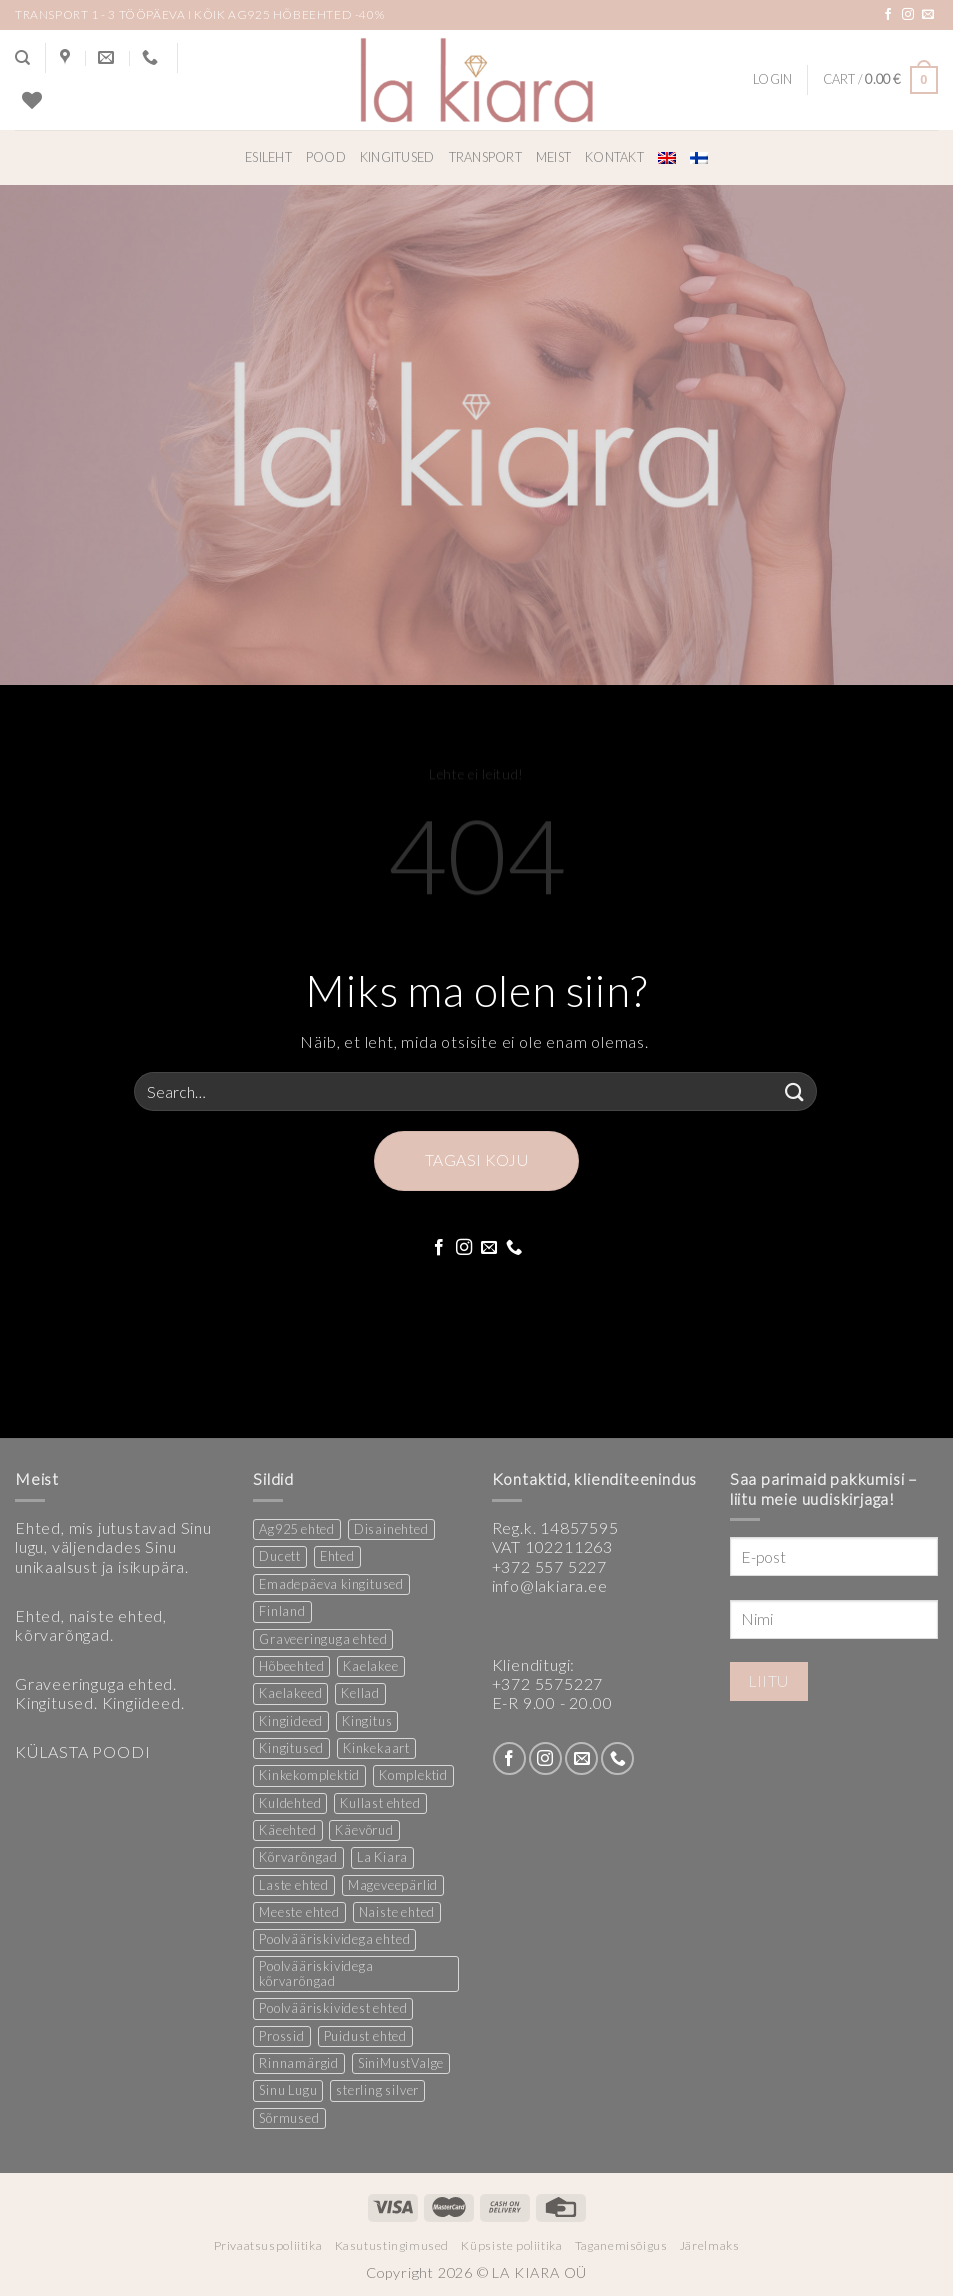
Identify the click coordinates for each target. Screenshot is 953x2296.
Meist (553, 157)
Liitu (768, 1681)
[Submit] (795, 1091)
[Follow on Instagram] (908, 15)
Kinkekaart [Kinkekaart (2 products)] (376, 1748)
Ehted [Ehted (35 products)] (337, 1556)
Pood (326, 157)
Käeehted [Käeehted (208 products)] (287, 1830)
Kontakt (614, 157)
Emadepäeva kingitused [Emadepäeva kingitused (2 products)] (331, 1584)
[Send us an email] (928, 15)
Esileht (268, 157)
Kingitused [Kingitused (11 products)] (291, 1748)
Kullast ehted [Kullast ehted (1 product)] (380, 1803)
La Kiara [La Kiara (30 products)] (382, 1857)
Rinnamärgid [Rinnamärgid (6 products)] (299, 2063)
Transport (485, 157)
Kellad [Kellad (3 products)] (360, 1693)
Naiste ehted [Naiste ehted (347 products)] (397, 1912)
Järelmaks (710, 2245)
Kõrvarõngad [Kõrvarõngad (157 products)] (298, 1857)
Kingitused (397, 157)
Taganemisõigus (621, 2245)
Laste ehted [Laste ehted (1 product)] (294, 1885)
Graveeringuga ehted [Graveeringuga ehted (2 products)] (323, 1639)
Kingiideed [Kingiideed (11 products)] (291, 1721)
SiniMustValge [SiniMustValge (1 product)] (401, 2063)
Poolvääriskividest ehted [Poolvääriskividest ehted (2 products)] (333, 2008)
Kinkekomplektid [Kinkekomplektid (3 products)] (309, 1775)
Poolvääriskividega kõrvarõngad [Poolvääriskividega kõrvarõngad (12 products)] (316, 1973)
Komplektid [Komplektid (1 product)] (413, 1775)
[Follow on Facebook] (888, 15)
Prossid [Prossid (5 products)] (282, 2036)
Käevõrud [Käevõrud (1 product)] (364, 1830)
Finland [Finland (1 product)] (282, 1611)
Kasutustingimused (392, 2245)
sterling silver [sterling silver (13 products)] (377, 2090)
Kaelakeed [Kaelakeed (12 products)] (290, 1693)
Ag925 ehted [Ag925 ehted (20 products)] (297, 1529)
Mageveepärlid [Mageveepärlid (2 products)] (393, 1885)
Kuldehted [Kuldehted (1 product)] (290, 1803)
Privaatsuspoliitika (268, 2245)
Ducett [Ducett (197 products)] (280, 1556)
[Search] (22, 58)
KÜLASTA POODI (82, 1751)
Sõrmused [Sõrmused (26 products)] (289, 2118)
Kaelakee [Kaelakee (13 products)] (370, 1666)
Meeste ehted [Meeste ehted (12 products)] (299, 1912)
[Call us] (514, 1248)
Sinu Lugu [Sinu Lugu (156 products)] (288, 2090)
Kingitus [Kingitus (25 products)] (367, 1721)
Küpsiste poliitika (511, 2245)
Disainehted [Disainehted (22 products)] (391, 1529)
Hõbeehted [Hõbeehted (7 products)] (291, 1666)
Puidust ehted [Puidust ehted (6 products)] (365, 2036)
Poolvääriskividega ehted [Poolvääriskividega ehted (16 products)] (334, 1939)
